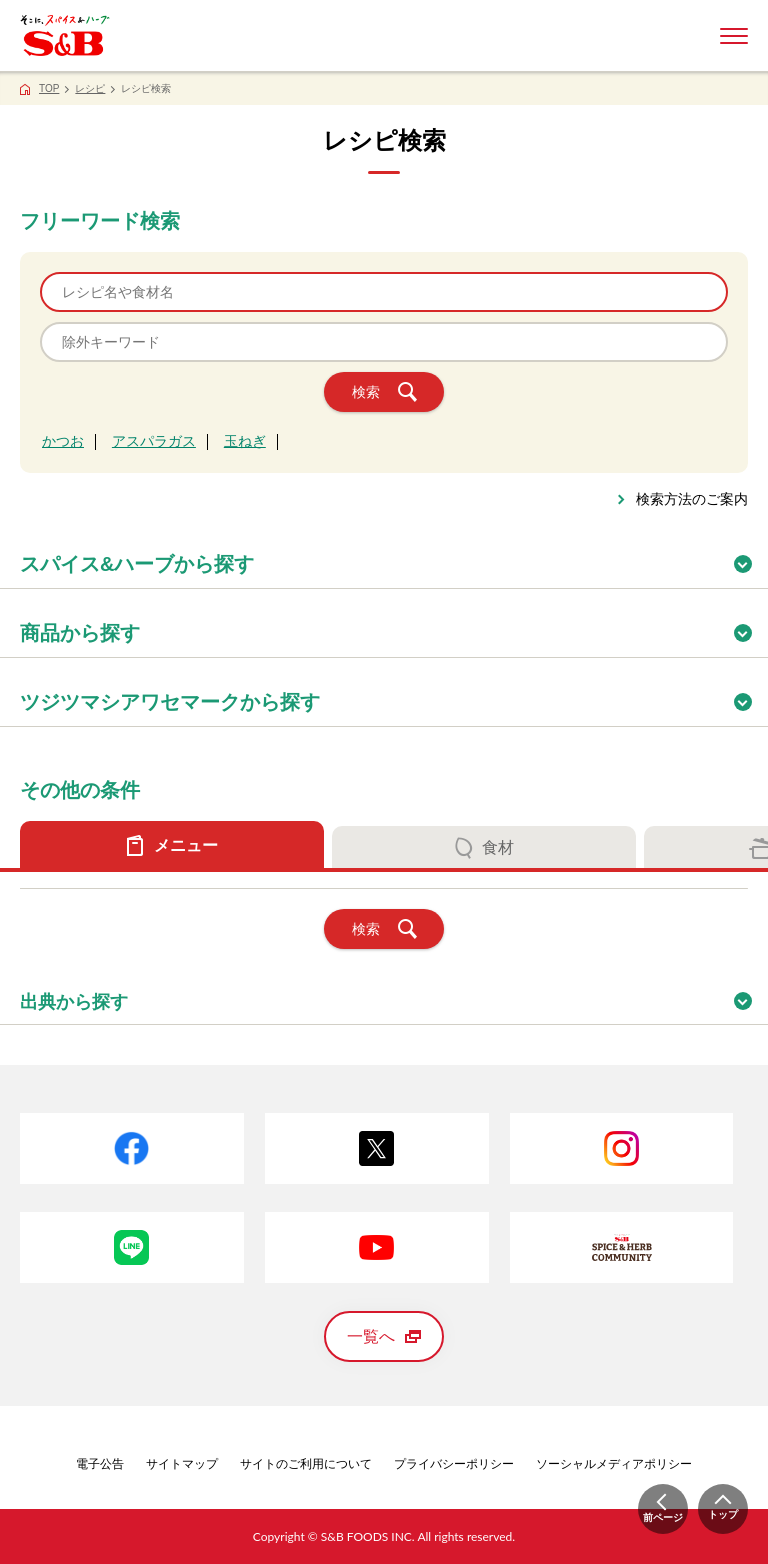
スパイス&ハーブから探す (394, 557)
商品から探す (394, 626)
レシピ (90, 88)
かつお (63, 441)
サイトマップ (182, 1464)
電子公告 (100, 1464)
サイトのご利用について (306, 1464)
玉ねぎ (245, 441)
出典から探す (394, 995)
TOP (49, 88)
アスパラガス (154, 441)
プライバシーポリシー (454, 1464)
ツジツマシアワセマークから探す (394, 695)
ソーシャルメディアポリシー (614, 1464)
